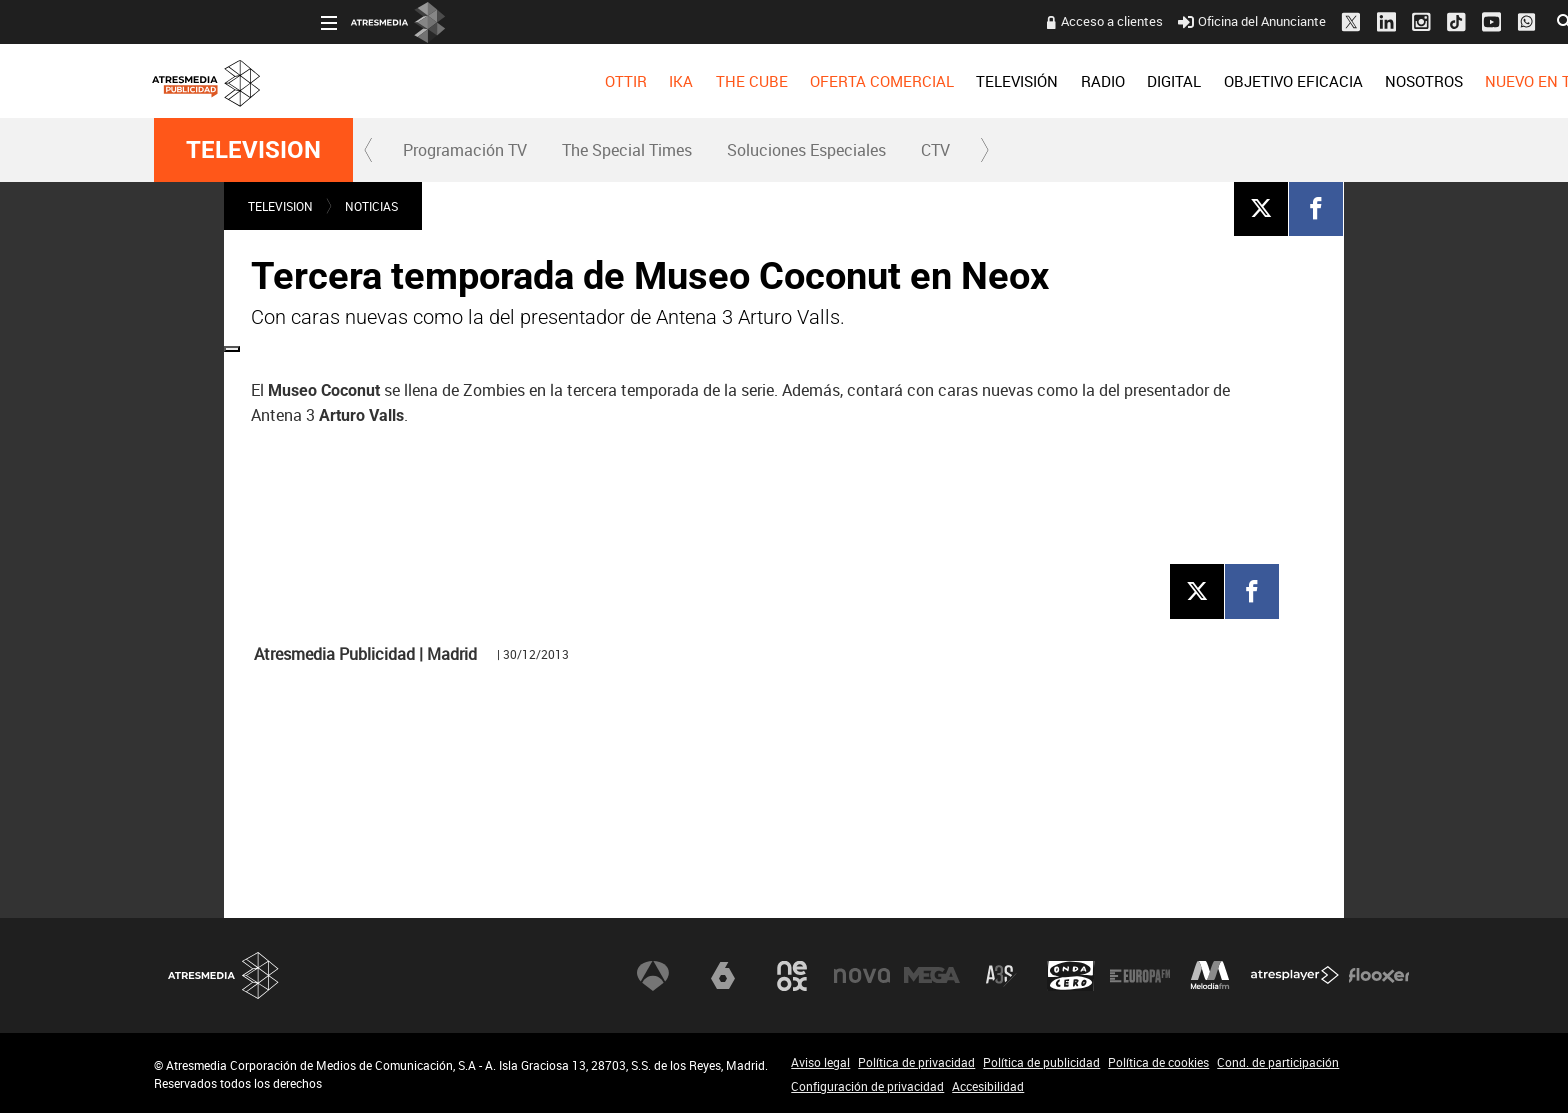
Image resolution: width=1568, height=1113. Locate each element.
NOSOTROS (1256, 81)
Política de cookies (1158, 1062)
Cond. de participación (1278, 1062)
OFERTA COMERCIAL (715, 81)
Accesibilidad (988, 1086)
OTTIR (458, 81)
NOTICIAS (371, 206)
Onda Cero (1071, 976)
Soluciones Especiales (806, 150)
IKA (514, 81)
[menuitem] (458, 81)
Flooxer (1379, 976)
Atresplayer (1295, 976)
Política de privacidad (916, 1062)
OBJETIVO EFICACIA (1125, 81)
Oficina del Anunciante (1085, 21)
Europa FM (1140, 976)
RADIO (935, 81)
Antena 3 (653, 976)
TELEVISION (253, 150)
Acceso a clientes (945, 21)
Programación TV (465, 150)
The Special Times (627, 150)
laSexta (723, 976)
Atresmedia (224, 975)
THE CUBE (584, 81)
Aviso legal (820, 1062)
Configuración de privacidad (867, 1086)
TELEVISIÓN (850, 81)
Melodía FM (1210, 976)
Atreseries (1001, 976)
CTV (935, 150)
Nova (862, 976)
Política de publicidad (1041, 1062)
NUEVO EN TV (1365, 81)
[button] (369, 150)
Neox (792, 976)
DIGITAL (1007, 81)
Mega (932, 976)
